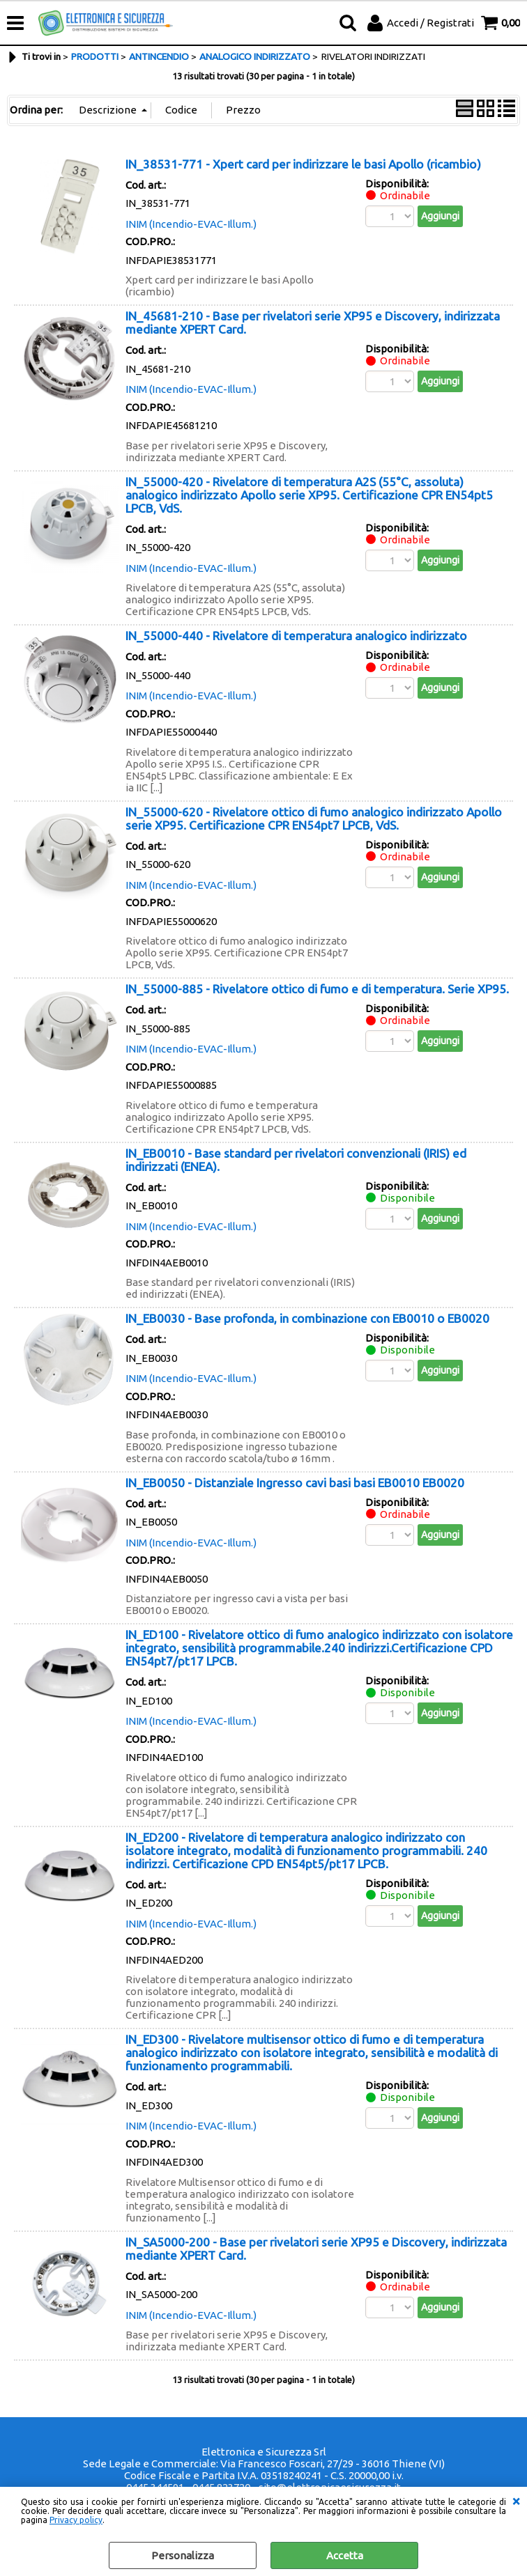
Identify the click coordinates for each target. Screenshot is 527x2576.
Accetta (344, 2555)
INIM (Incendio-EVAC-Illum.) (191, 224)
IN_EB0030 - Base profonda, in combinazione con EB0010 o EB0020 (307, 1318)
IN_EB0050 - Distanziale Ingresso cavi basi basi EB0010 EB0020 (294, 1482)
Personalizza (182, 2555)
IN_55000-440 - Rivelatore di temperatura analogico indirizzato (296, 635)
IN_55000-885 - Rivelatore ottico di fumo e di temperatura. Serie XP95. (317, 988)
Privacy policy (75, 2519)
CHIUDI (516, 2501)
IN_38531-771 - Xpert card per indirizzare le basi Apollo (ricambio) (303, 164)
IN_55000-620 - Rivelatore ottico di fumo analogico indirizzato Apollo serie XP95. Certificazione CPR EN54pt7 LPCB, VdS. (313, 818)
